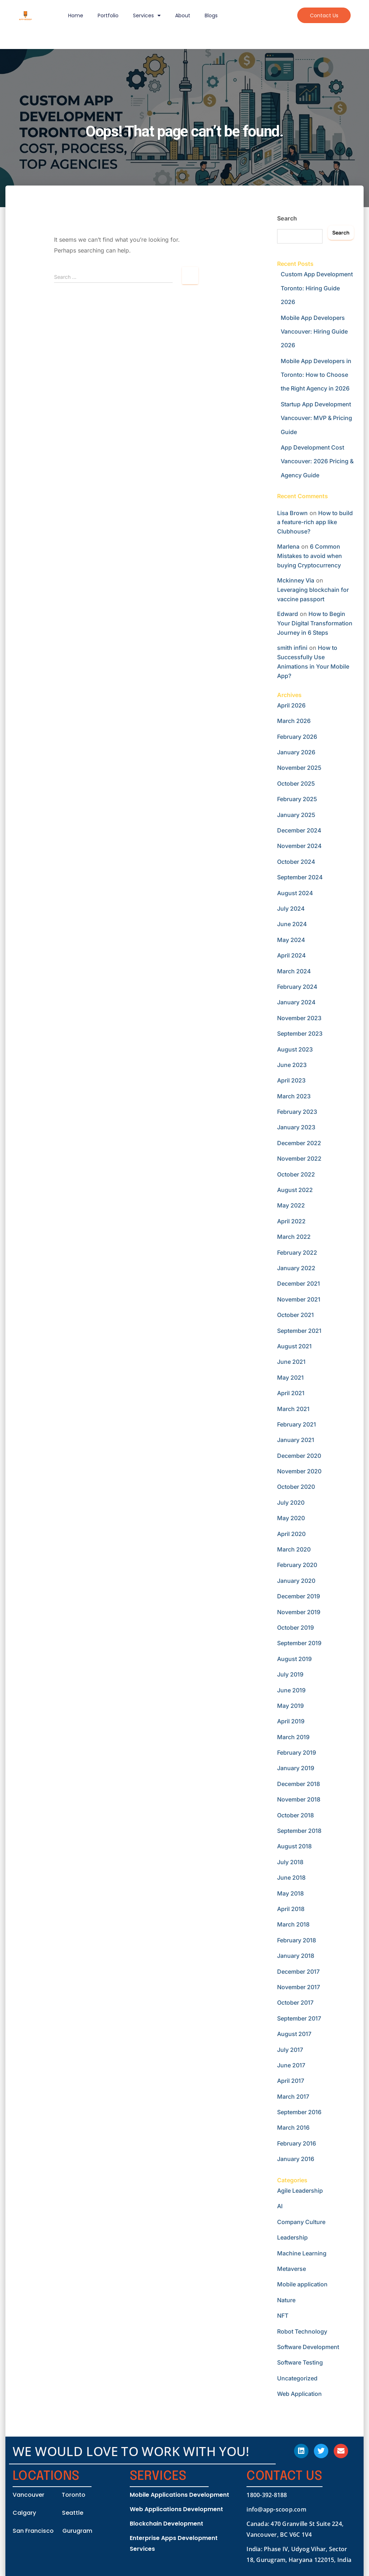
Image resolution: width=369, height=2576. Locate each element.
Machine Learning (301, 2253)
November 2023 (299, 1018)
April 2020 (291, 1533)
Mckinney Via (295, 580)
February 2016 (296, 2143)
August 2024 (295, 893)
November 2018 (298, 1799)
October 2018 (295, 1815)
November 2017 (298, 1987)
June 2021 (291, 1361)
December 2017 (298, 1971)
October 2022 (296, 1174)
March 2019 (293, 1737)
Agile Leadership (300, 2190)
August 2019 (294, 1658)
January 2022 (296, 1268)
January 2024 (296, 1002)
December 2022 (299, 1143)
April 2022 (291, 1221)
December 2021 (298, 1283)
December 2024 (299, 830)
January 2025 (296, 814)
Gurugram (77, 2531)
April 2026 (291, 705)
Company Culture (301, 2221)
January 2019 (295, 1768)
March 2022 (294, 1236)
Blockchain (146, 2523)
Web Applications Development (176, 2509)
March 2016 (293, 2127)
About (182, 15)
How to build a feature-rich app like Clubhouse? (315, 522)
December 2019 (298, 1596)
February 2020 (297, 1564)
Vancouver (28, 2495)
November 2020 (299, 1471)
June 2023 (292, 1064)
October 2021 (295, 1314)
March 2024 (294, 971)
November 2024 (299, 845)
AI (280, 2206)
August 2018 (294, 1846)
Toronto (73, 2495)
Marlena (288, 546)
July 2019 (290, 1674)
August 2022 (295, 1189)
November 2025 (299, 767)
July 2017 (290, 2049)
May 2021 (290, 1377)
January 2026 (296, 752)
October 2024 (296, 861)
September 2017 (299, 2018)
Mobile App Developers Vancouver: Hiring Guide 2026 (314, 331)
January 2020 (296, 1580)
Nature (286, 2300)
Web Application (299, 2393)
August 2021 (294, 1346)
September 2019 (299, 1643)
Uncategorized (297, 2378)
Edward (287, 613)
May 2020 (291, 1518)
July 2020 (290, 1502)
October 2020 (296, 1486)
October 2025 (296, 783)
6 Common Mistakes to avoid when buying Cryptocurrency (309, 556)
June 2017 (291, 2065)
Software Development (308, 2346)
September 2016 (299, 2112)
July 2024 (291, 908)
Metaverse (291, 2268)
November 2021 (298, 1299)
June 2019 (291, 1690)
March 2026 (294, 720)
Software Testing (300, 2362)
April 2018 (290, 1908)
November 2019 (298, 1612)
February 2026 (297, 736)
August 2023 (295, 1049)
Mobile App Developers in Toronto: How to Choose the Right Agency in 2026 (316, 374)
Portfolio (108, 15)
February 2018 (296, 1940)
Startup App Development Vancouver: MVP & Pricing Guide (316, 418)
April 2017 (290, 2080)
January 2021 (295, 1439)
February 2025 (297, 799)
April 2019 (290, 1721)
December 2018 (298, 1783)
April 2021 (290, 1393)
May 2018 (290, 1893)
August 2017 (294, 2033)
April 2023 (291, 1080)
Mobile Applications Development (179, 2495)
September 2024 (300, 877)
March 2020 (294, 1549)
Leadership (292, 2237)
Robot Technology (302, 2331)
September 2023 (300, 1033)
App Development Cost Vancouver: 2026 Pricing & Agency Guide (317, 461)
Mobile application (302, 2284)
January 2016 (295, 2158)
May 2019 (290, 1705)
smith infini (292, 647)
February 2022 (297, 1252)
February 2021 (296, 1424)
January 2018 (295, 1955)
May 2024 (291, 939)
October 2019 (295, 1627)
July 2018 (290, 1862)
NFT (282, 2315)
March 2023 (294, 1096)
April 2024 (291, 955)
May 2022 (291, 1205)
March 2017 (293, 2096)
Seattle (72, 2513)
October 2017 (295, 2002)
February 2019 (296, 1752)
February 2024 (297, 986)
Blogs (211, 15)
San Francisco (33, 2531)
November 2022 (299, 1158)
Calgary (24, 2513)
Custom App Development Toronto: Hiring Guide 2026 (317, 288)
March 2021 (293, 1408)
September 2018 (299, 1830)
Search (287, 218)
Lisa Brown (292, 513)
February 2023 (297, 1111)
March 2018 (293, 1924)
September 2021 (299, 1330)
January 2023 (296, 1127)
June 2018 (291, 1877)
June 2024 (292, 924)
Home (75, 15)
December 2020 (299, 1455)
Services (147, 15)
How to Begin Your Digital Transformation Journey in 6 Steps (314, 623)
